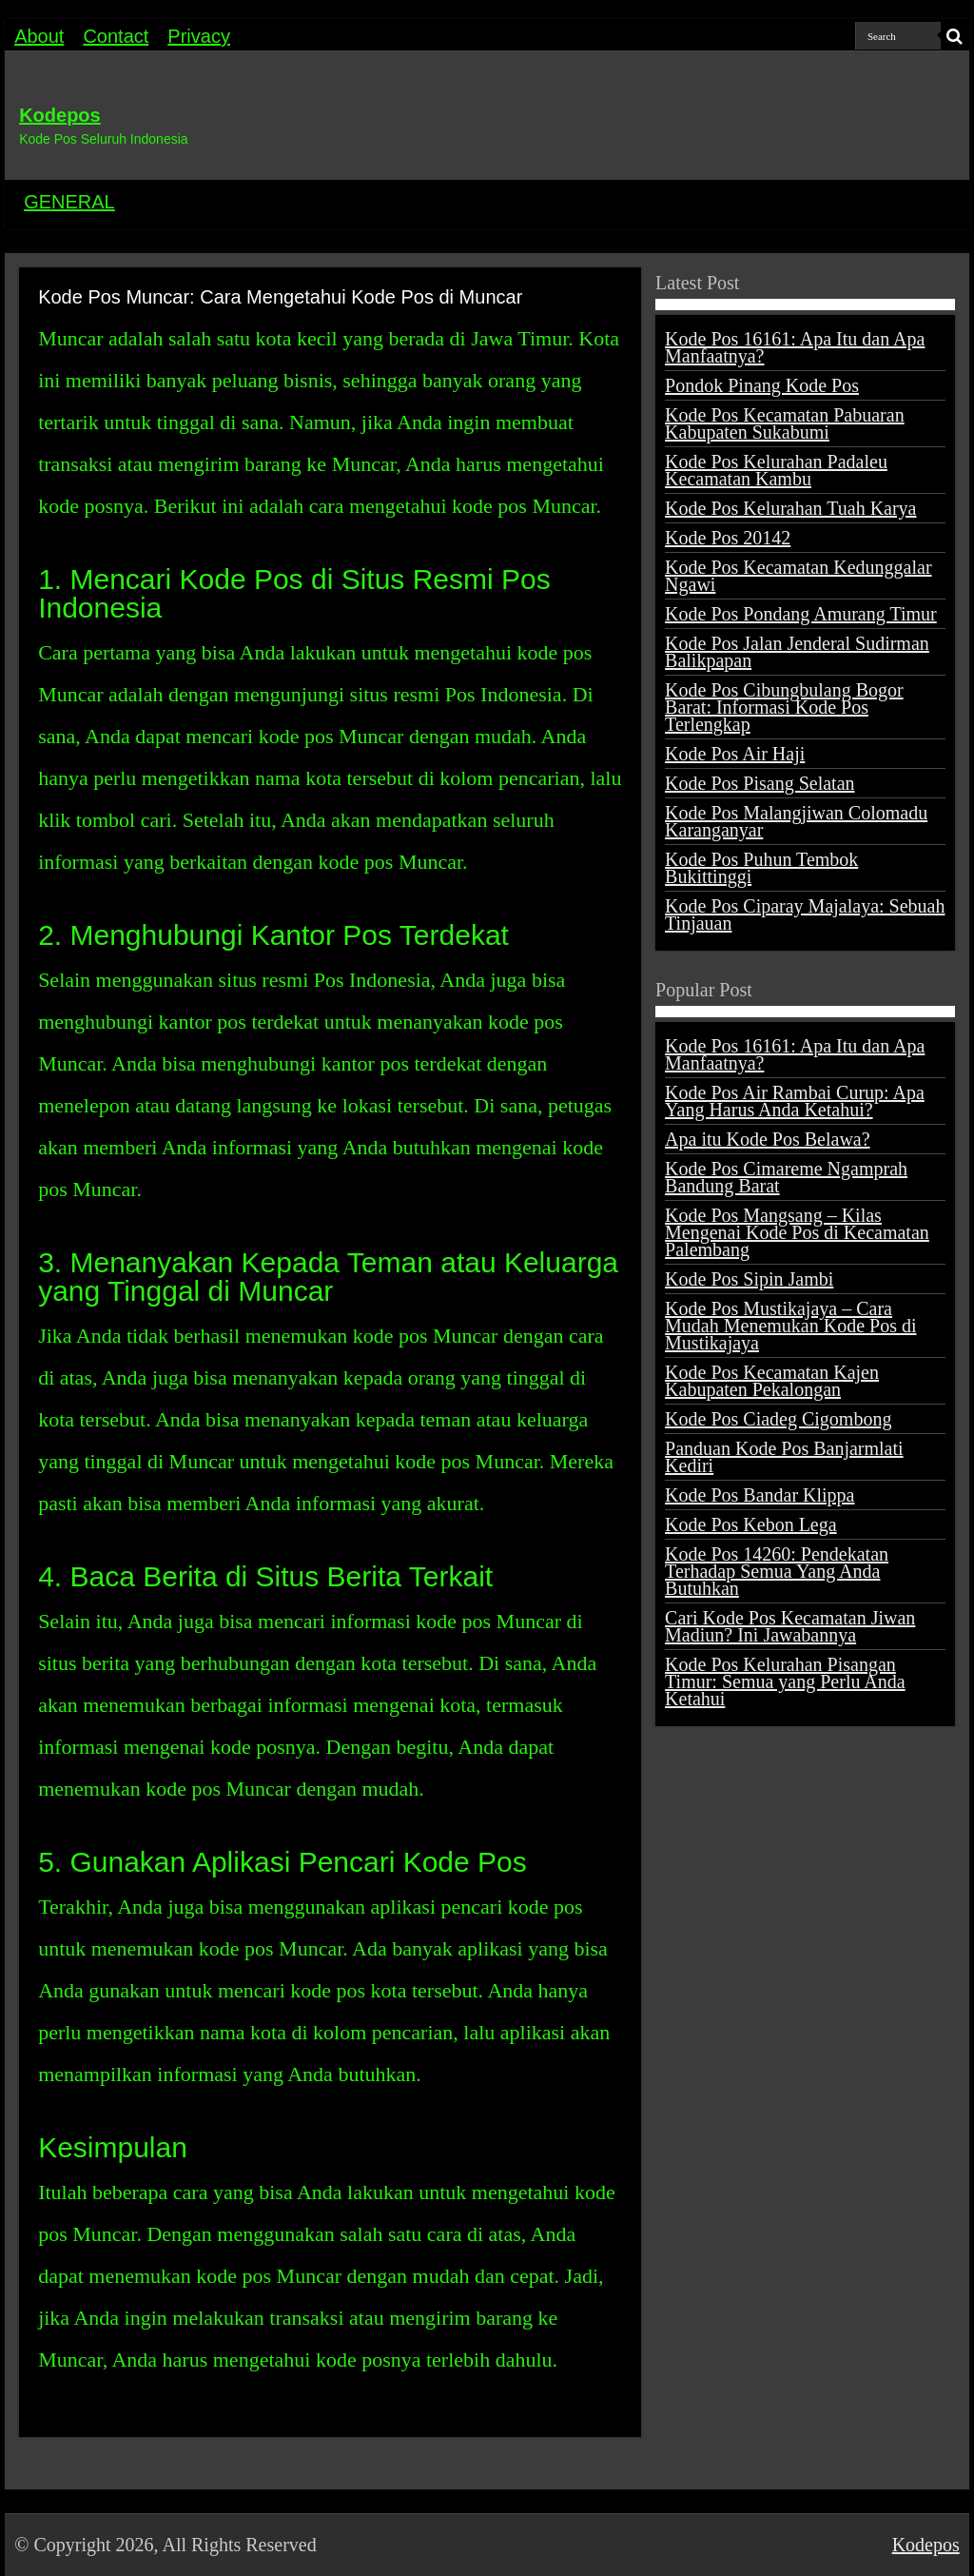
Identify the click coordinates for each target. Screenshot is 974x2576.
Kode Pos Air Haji (735, 753)
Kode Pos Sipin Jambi (749, 1278)
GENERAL (69, 201)
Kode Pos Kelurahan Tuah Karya (790, 508)
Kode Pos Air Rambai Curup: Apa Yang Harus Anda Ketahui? (795, 1101)
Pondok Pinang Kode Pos (762, 385)
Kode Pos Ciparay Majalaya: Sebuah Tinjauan (805, 914)
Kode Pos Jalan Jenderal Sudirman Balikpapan (797, 652)
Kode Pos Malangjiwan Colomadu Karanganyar (796, 821)
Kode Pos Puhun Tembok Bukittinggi (761, 868)
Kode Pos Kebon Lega (751, 1524)
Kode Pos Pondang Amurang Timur (801, 613)
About (39, 36)
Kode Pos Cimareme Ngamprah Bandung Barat (786, 1177)
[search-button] (955, 36)
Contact (115, 36)
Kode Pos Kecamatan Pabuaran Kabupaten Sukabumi (785, 423)
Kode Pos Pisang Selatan (759, 783)
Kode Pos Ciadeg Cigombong (778, 1418)
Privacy (198, 36)
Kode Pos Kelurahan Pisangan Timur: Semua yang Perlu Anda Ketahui (785, 1681)
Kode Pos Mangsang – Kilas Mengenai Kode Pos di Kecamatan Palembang (797, 1232)
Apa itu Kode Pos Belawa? (767, 1139)
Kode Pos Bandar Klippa (759, 1495)
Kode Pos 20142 (727, 537)
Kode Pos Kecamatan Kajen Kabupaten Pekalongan (772, 1381)
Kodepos (60, 115)
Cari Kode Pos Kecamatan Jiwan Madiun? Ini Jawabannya (790, 1626)
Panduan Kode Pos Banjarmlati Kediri (784, 1457)
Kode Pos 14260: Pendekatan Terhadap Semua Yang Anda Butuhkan (776, 1571)
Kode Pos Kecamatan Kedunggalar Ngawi (798, 576)
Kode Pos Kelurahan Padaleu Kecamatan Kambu (776, 470)
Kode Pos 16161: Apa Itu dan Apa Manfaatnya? (795, 347)
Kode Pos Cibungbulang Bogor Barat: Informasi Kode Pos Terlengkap (784, 707)
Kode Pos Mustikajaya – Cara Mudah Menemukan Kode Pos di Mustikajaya (790, 1325)
